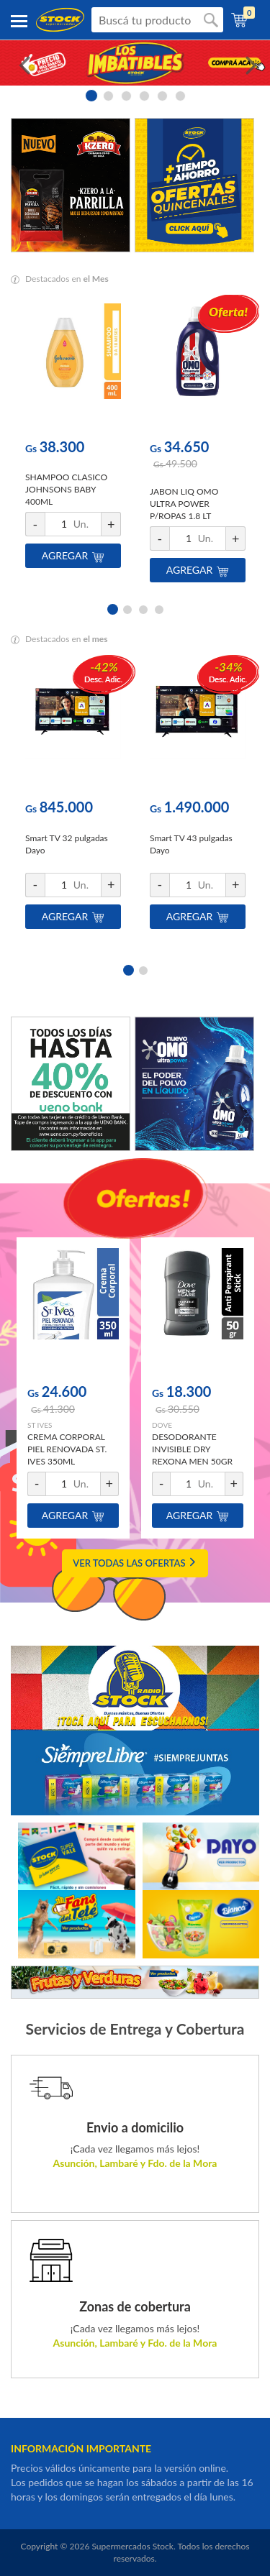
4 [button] (144, 94)
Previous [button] (21, 62)
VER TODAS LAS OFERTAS (135, 1563)
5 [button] (162, 94)
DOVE (162, 1425)
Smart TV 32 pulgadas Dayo (66, 844)
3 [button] (126, 94)
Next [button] (248, 62)
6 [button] (180, 94)
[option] (135, 63)
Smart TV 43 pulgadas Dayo (191, 844)
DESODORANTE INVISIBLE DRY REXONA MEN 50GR (192, 1449)
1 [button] (90, 94)
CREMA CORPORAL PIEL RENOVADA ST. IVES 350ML (67, 1449)
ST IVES (39, 1425)
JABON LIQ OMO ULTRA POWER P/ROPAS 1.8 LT (184, 503)
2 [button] (108, 94)
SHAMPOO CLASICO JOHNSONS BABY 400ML (66, 489)
